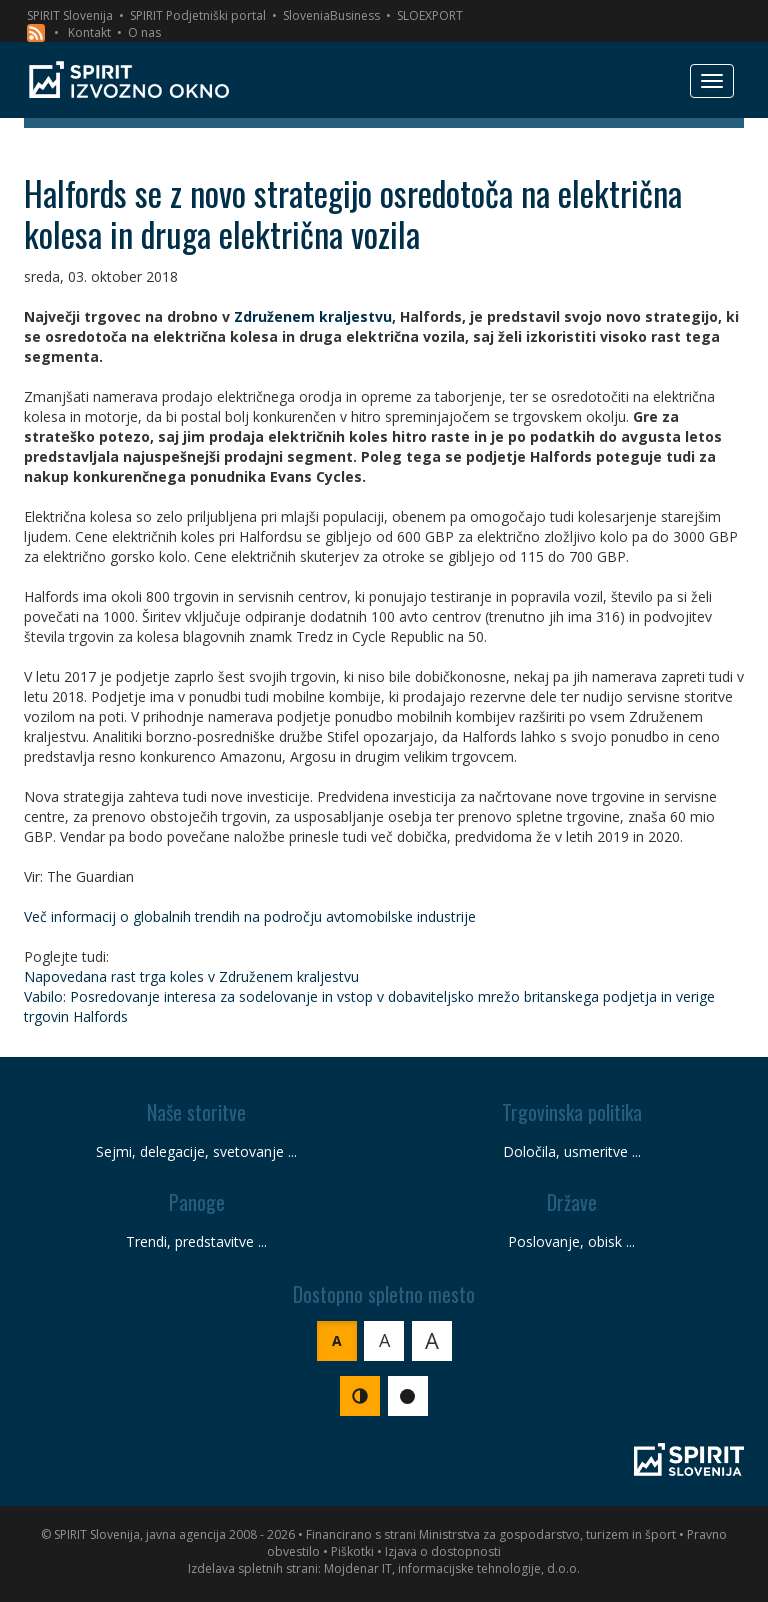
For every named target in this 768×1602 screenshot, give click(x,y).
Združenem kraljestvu (313, 316)
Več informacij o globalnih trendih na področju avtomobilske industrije (250, 916)
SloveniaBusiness (331, 15)
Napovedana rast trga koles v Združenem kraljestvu (191, 976)
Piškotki (352, 1551)
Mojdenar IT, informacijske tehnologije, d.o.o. (452, 1568)
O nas (144, 32)
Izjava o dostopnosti (443, 1551)
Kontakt (89, 32)
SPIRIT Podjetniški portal (198, 15)
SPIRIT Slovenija (70, 15)
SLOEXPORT (430, 15)
